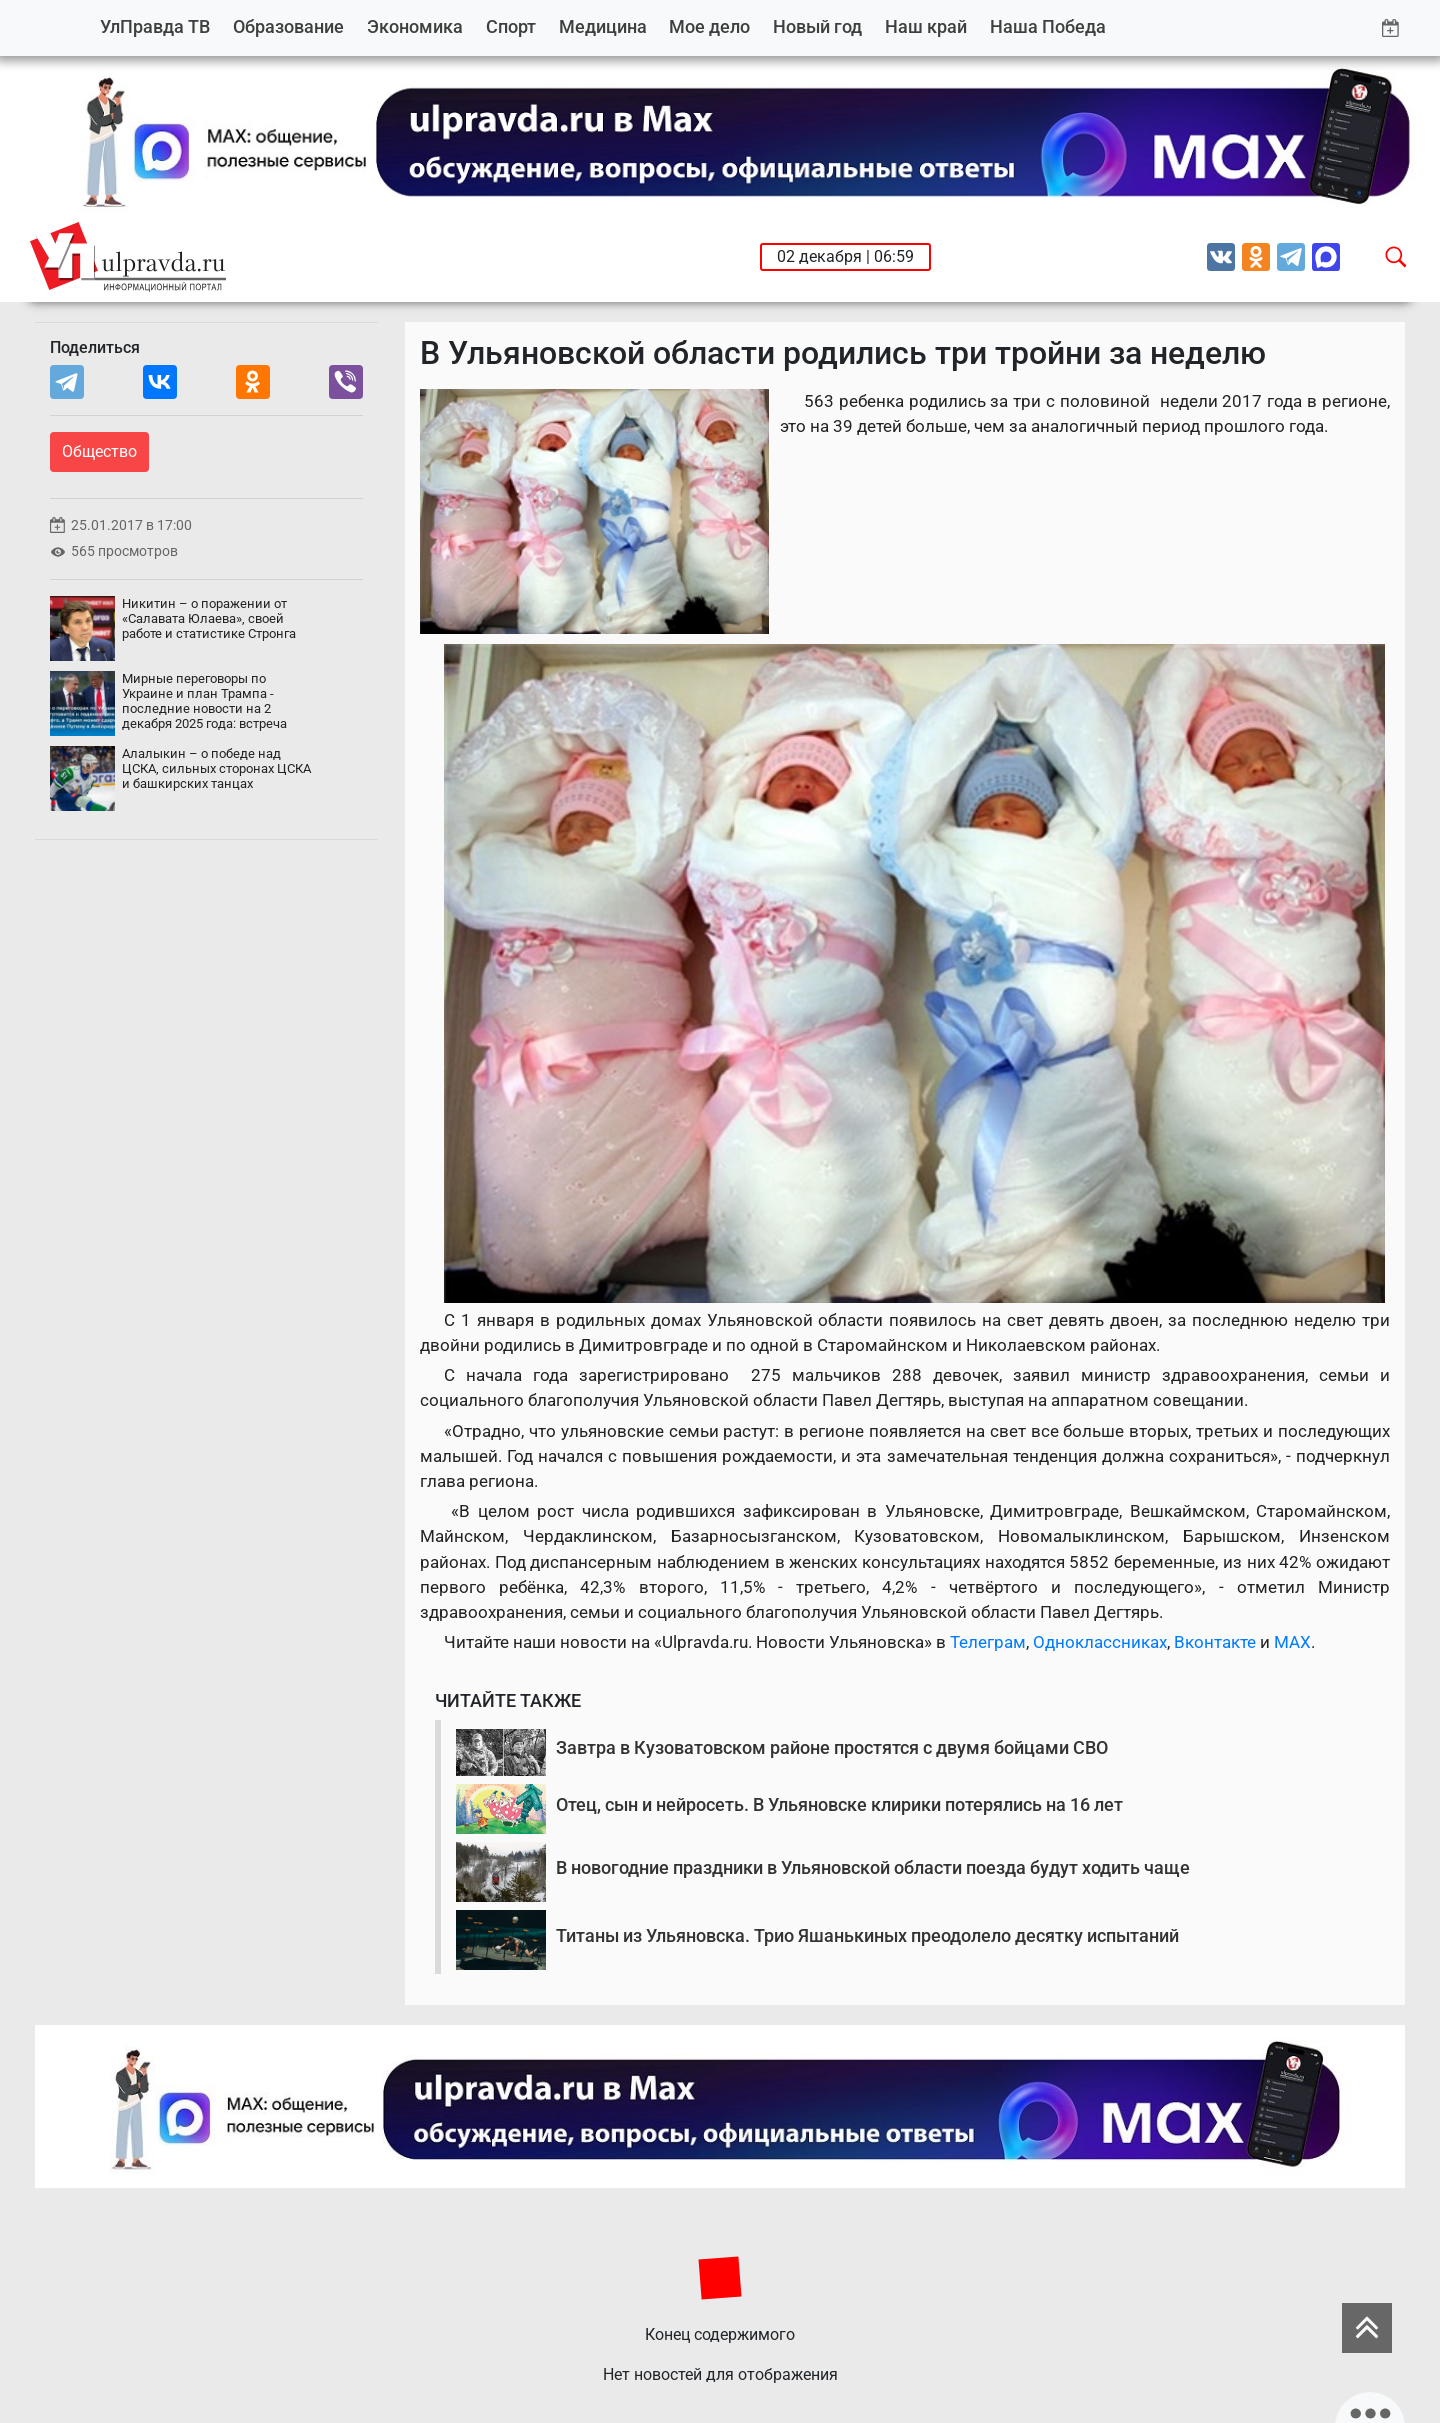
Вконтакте (1215, 1642)
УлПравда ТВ (155, 26)
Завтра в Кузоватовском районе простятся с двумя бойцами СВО (832, 1747)
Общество (99, 451)
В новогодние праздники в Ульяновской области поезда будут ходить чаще (873, 1867)
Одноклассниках (1100, 1642)
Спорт (511, 26)
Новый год (817, 26)
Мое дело (709, 26)
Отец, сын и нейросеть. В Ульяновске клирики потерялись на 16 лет (839, 1804)
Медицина (603, 26)
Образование (288, 26)
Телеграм (988, 1642)
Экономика (415, 26)
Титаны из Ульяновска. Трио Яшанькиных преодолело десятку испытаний (867, 1935)
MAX (1292, 1642)
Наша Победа (1048, 26)
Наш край (926, 26)
